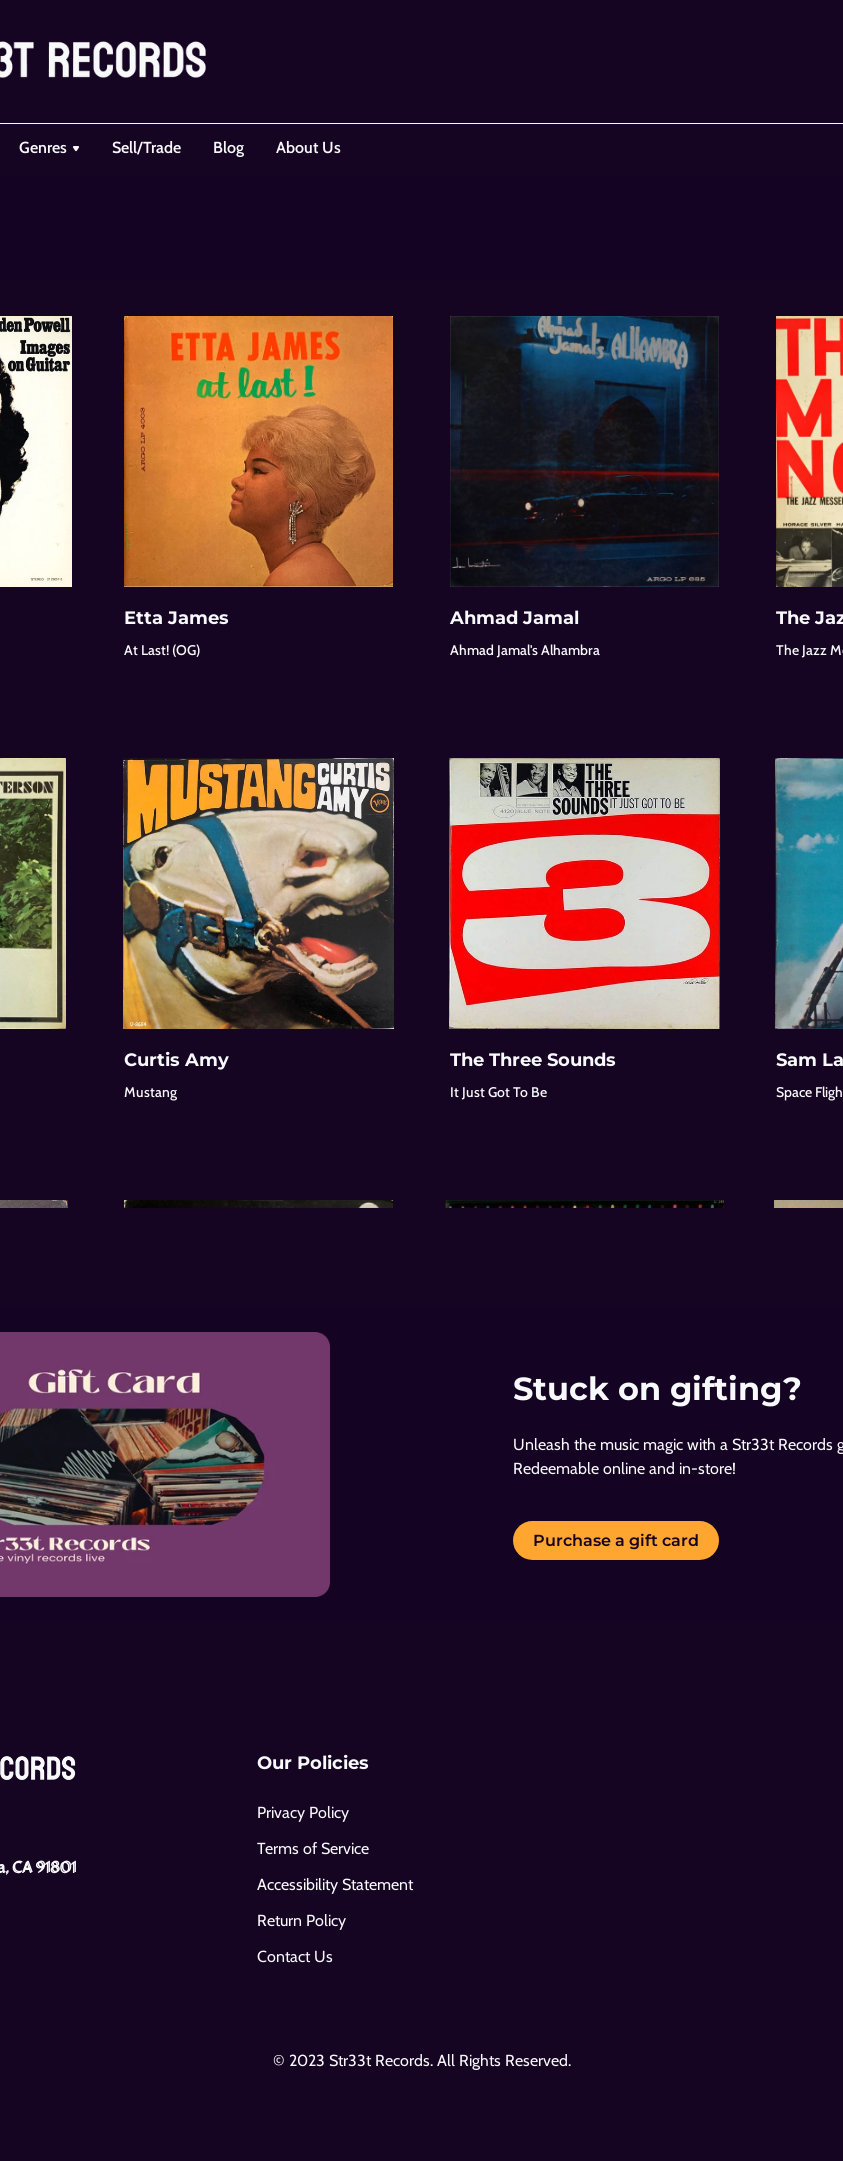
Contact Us (295, 1956)
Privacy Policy (303, 1812)
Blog (228, 147)
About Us (308, 147)
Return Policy (301, 1920)
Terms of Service (313, 1848)
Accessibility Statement (335, 1884)
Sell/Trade (146, 147)
